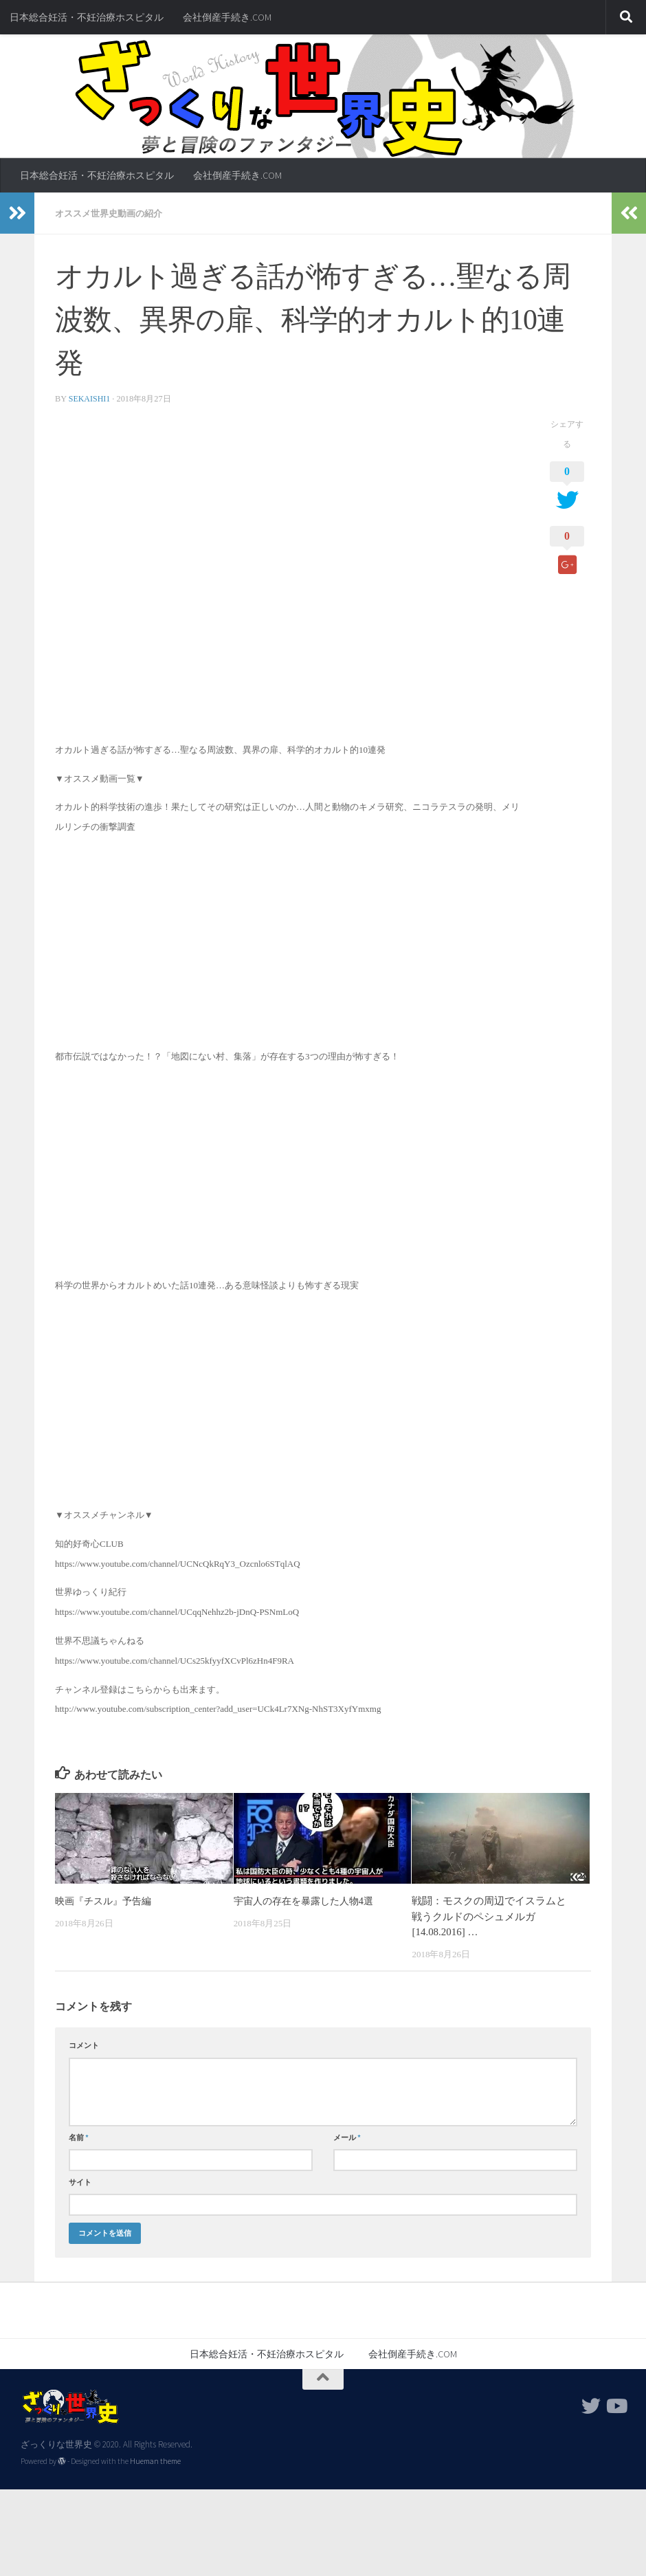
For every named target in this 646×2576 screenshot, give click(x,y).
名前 (79, 2137)
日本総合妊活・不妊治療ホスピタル (87, 17)
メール (347, 2137)
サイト (80, 2181)
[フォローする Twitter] (591, 2405)
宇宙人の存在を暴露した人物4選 (308, 1900)
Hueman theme (155, 2460)
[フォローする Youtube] (615, 2405)
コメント (84, 2044)
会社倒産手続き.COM (227, 17)
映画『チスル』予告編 (106, 1900)
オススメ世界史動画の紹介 (112, 213)
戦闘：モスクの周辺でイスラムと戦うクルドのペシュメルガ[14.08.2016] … (489, 1916)
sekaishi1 (90, 398)
